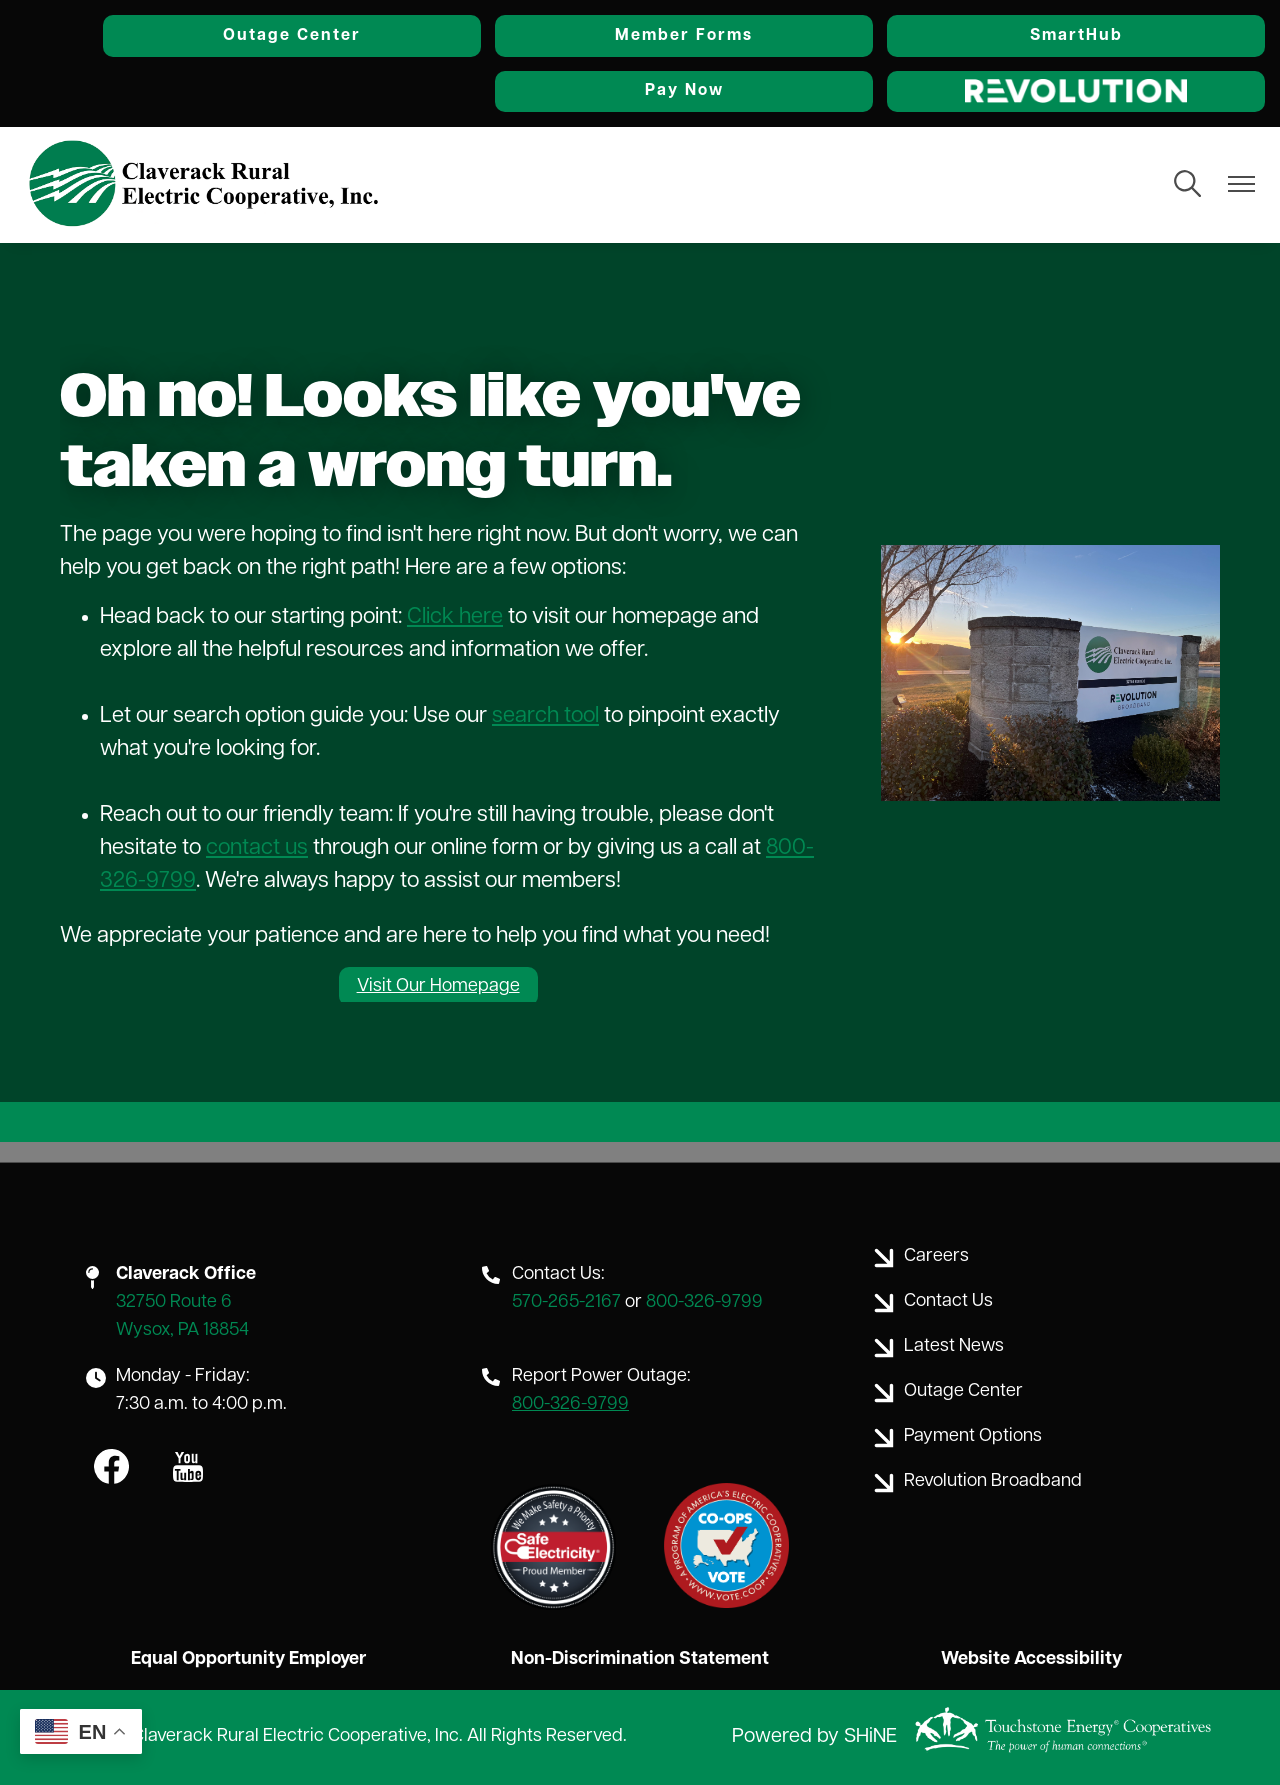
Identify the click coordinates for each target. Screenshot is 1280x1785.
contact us (257, 848)
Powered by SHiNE (814, 1737)
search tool (545, 716)
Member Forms (684, 36)
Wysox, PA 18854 (182, 1330)
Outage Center (292, 36)
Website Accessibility (1031, 1659)
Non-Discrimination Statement (640, 1659)
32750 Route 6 (174, 1302)
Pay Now (684, 91)
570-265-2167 (566, 1302)
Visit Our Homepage (438, 986)
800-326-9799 (704, 1302)
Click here (455, 617)
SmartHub (1076, 36)
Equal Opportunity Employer (248, 1659)
